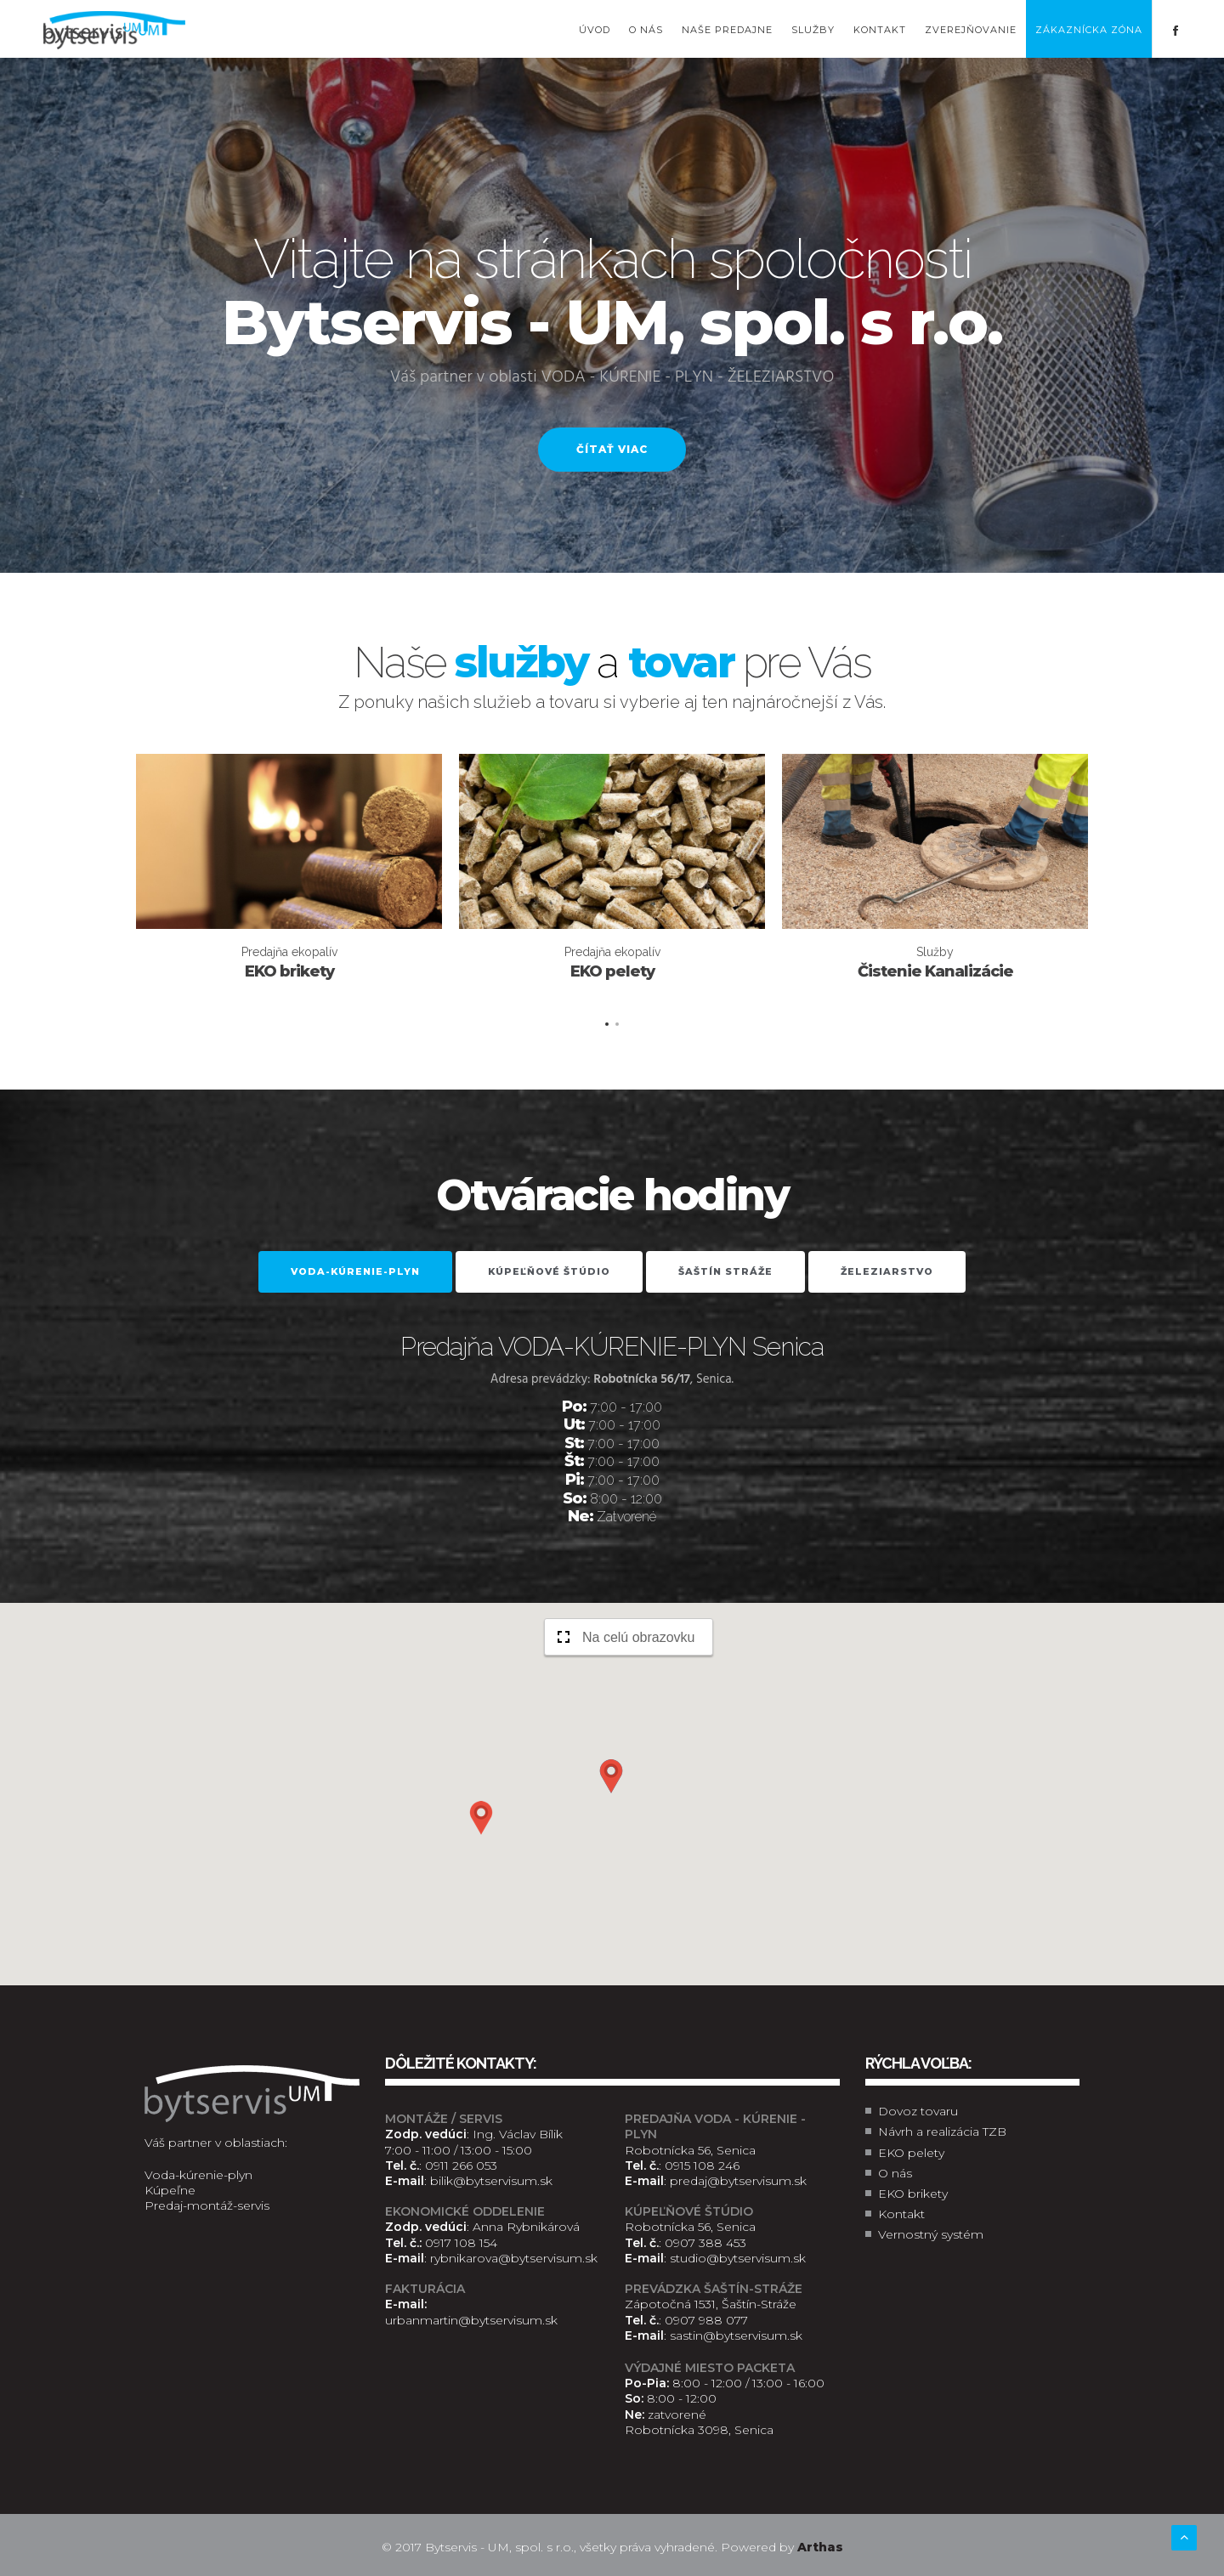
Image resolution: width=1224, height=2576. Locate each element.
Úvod (594, 30)
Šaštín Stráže (725, 1271)
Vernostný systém (930, 2234)
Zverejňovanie (971, 30)
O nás (646, 30)
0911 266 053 (461, 2165)
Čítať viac (612, 449)
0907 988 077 (706, 2320)
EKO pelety (911, 2152)
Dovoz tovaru (918, 2111)
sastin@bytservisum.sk (736, 2335)
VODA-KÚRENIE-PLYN (355, 1271)
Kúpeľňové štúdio (549, 1271)
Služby (813, 30)
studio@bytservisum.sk (738, 2258)
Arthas (820, 2547)
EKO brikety (913, 2193)
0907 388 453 (705, 2242)
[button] (611, 1776)
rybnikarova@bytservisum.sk (514, 2258)
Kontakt (879, 30)
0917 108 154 (461, 2242)
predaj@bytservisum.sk (738, 2180)
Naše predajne (727, 30)
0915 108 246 (702, 2165)
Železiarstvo (887, 1271)
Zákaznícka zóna (1088, 30)
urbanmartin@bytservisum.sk (471, 2320)
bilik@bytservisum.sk (491, 2180)
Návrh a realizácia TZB (942, 2131)
